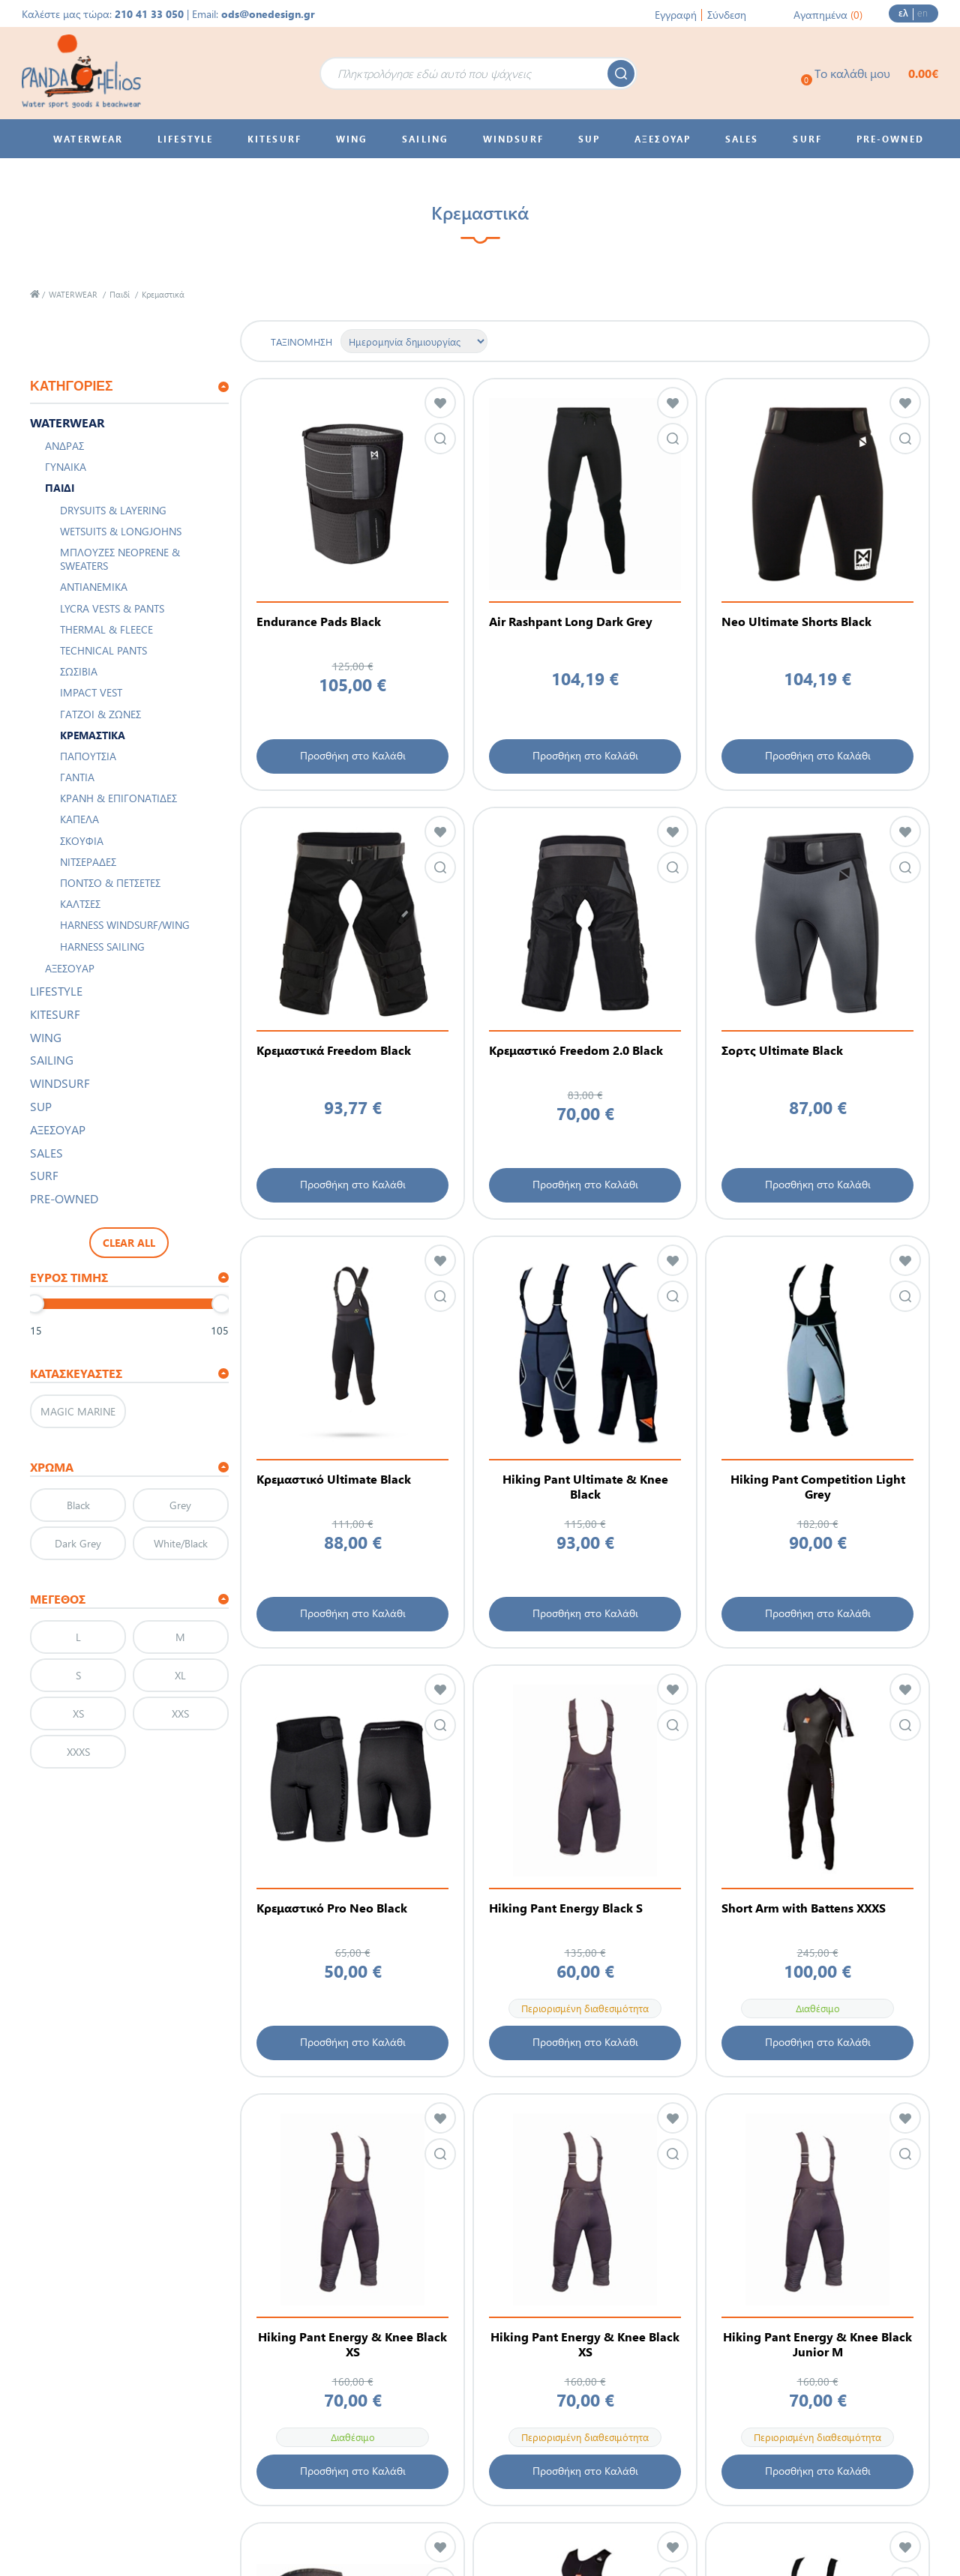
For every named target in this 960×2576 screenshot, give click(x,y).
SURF (44, 1175)
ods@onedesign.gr (268, 14)
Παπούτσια (88, 756)
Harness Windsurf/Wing (125, 925)
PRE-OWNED (64, 1198)
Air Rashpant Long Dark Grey (570, 621)
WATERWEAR (73, 294)
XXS (180, 1713)
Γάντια (77, 777)
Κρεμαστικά (92, 735)
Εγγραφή (676, 14)
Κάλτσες (80, 904)
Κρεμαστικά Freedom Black (333, 1050)
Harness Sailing (102, 946)
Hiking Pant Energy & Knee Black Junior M (817, 2344)
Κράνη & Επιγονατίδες (118, 798)
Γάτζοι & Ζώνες (100, 714)
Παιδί (120, 294)
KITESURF (55, 1014)
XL (180, 1675)
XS (78, 1713)
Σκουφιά (82, 841)
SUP (41, 1106)
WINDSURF (60, 1083)
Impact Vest (91, 692)
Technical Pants (103, 650)
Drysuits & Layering (113, 510)
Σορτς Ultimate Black (782, 1050)
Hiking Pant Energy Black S (566, 1908)
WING (46, 1037)
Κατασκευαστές (76, 1373)
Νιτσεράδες (88, 862)
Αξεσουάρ (69, 968)
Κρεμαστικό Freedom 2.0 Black (576, 1050)
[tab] (129, 387)
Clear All (129, 1243)
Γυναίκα (65, 467)
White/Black (181, 1543)
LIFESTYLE (56, 991)
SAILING (52, 1060)
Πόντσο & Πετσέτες (110, 883)
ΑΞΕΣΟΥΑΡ (58, 1129)
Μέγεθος (58, 1599)
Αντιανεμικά (94, 587)
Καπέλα (79, 819)
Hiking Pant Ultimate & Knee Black (585, 1487)
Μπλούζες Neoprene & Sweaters (120, 559)
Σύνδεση (726, 14)
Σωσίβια (79, 671)
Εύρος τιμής (69, 1277)
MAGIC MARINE (78, 1411)
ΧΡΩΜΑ (52, 1467)
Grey (180, 1505)
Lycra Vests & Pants (112, 608)
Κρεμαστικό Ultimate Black (333, 1479)
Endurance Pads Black (318, 621)
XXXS (78, 1752)
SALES (46, 1153)
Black (78, 1505)
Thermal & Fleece (106, 629)
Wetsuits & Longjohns (121, 531)
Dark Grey (78, 1543)
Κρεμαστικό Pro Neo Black (331, 1908)
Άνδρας (64, 446)
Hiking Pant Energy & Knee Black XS (352, 2344)
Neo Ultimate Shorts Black (797, 621)
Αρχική (35, 294)
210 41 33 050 (149, 14)
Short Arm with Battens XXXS (804, 1908)
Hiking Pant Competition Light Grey (817, 1487)
